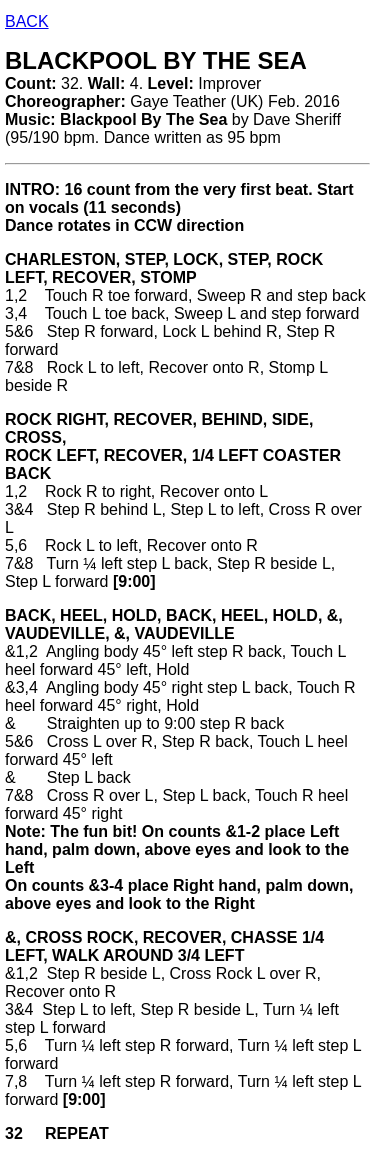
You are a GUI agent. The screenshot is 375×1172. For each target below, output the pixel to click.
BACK (27, 21)
